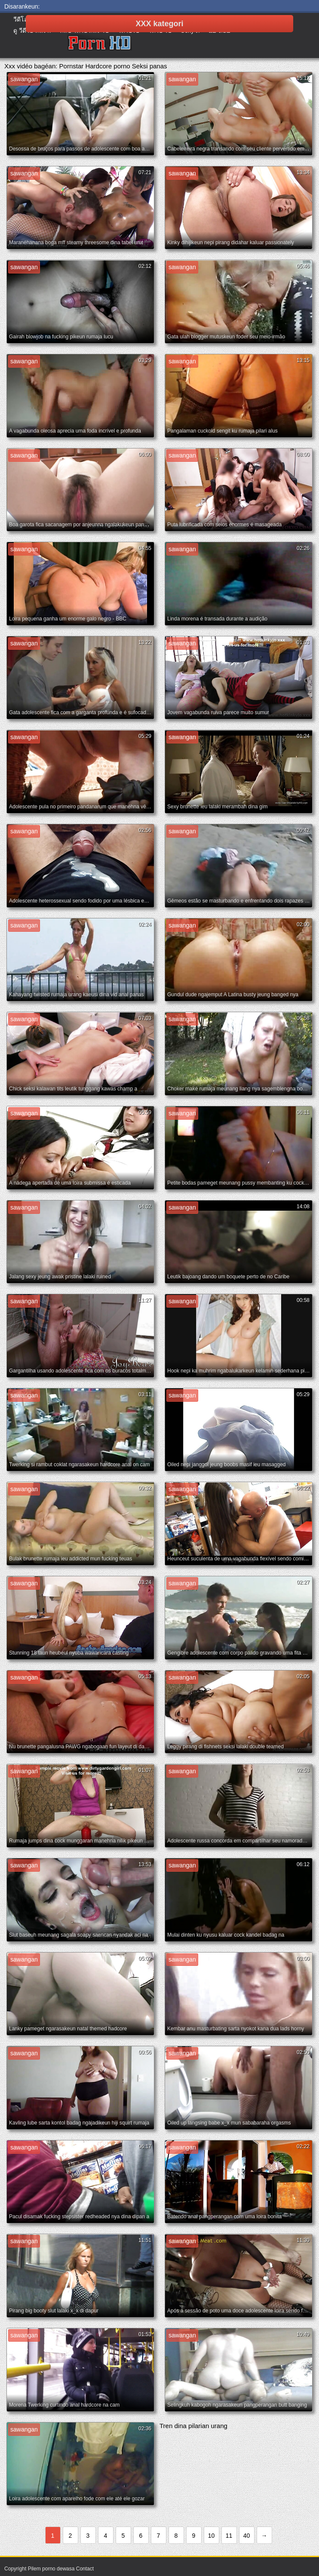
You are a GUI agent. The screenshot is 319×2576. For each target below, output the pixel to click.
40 (246, 2535)
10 (211, 2535)
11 (229, 2535)
